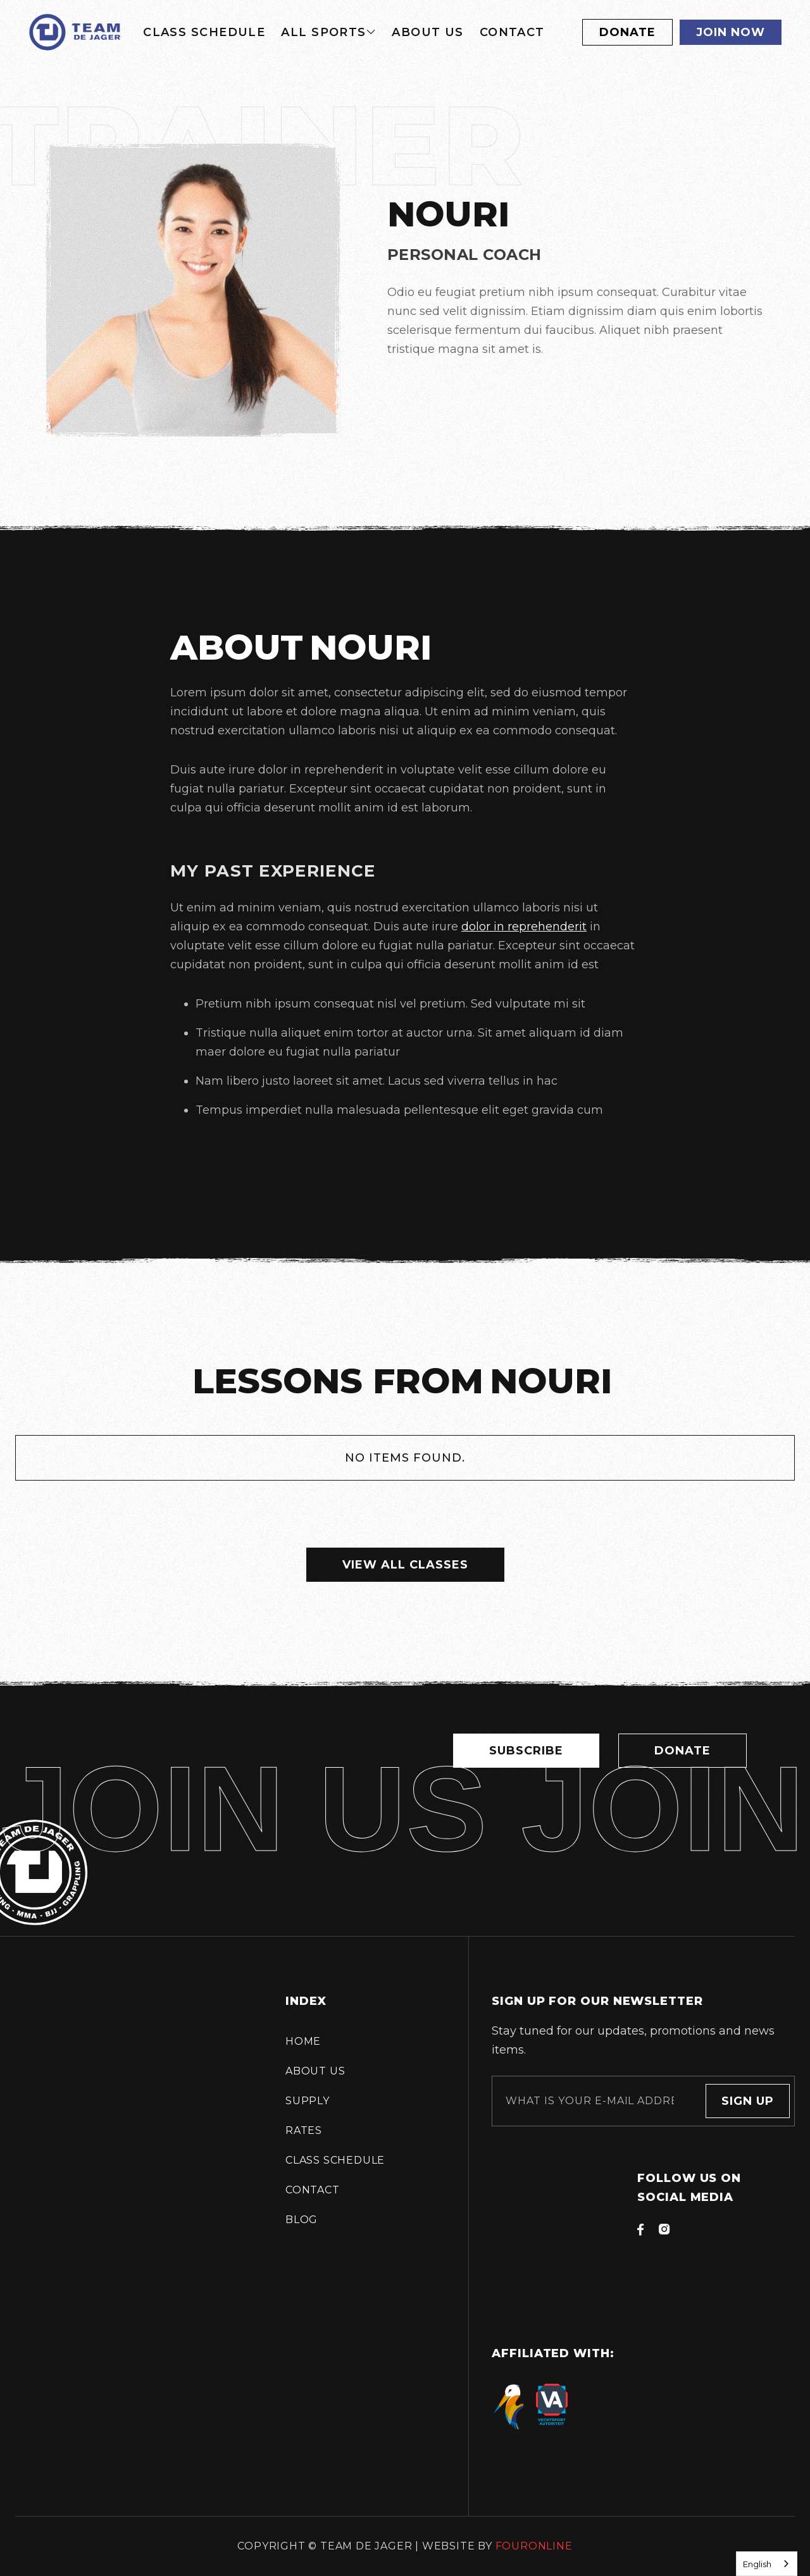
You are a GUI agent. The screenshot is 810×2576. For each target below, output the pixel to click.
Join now (730, 32)
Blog (301, 2220)
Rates (303, 2130)
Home (303, 2041)
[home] (75, 32)
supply (307, 2101)
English (757, 2564)
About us (428, 32)
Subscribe (526, 1763)
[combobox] (766, 2563)
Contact (512, 32)
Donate (627, 32)
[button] (328, 32)
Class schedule (204, 32)
